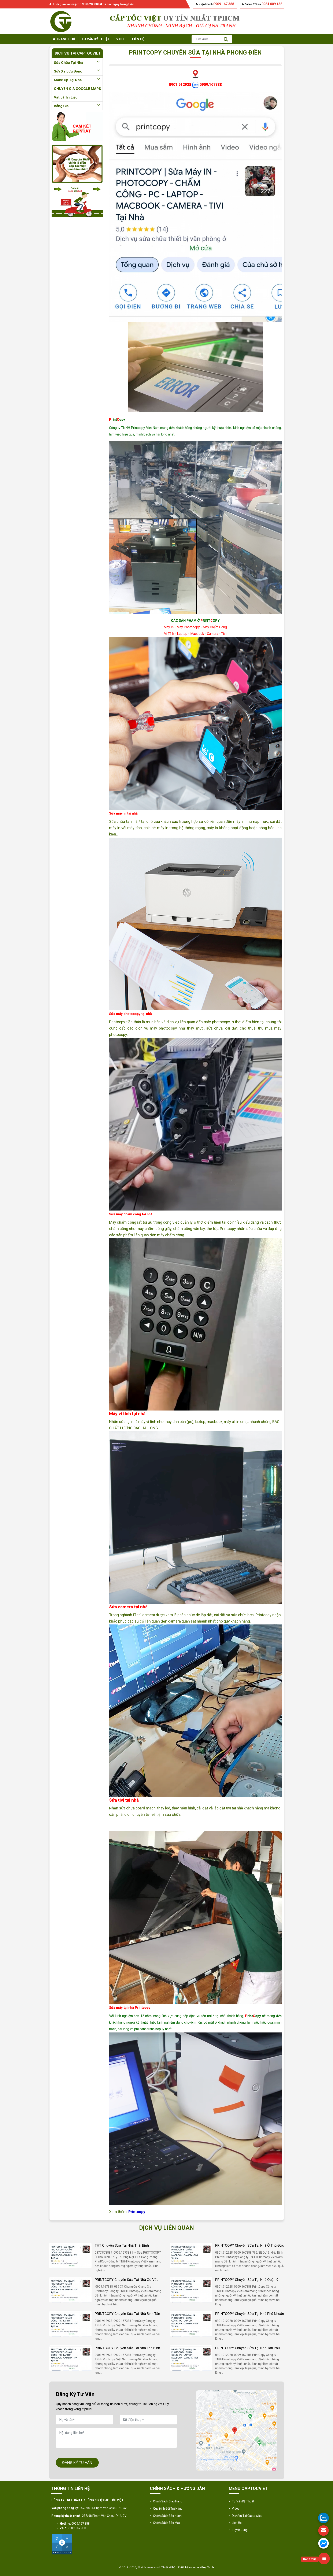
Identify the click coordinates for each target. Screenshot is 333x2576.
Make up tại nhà (77, 80)
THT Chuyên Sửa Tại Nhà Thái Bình (122, 2245)
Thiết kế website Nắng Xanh (196, 2567)
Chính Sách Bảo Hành (167, 2515)
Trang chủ (63, 39)
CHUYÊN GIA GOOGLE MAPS (77, 88)
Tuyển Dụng (240, 2530)
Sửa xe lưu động (77, 71)
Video (121, 39)
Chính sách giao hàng (167, 2501)
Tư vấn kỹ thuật (96, 39)
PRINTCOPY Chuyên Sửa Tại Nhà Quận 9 (246, 2279)
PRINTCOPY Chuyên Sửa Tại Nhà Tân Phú (247, 2348)
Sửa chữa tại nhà (77, 62)
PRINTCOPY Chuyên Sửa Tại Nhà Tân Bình (127, 2348)
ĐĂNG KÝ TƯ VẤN (77, 2462)
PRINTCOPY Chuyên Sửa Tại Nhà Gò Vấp (126, 2279)
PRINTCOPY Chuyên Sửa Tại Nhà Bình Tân (127, 2314)
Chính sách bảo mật (166, 2522)
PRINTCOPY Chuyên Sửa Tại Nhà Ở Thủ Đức (249, 2245)
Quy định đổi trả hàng (167, 2508)
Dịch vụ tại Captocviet (247, 2515)
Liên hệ (138, 39)
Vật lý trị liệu (66, 97)
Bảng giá (77, 106)
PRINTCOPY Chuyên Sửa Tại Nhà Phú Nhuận (249, 2314)
